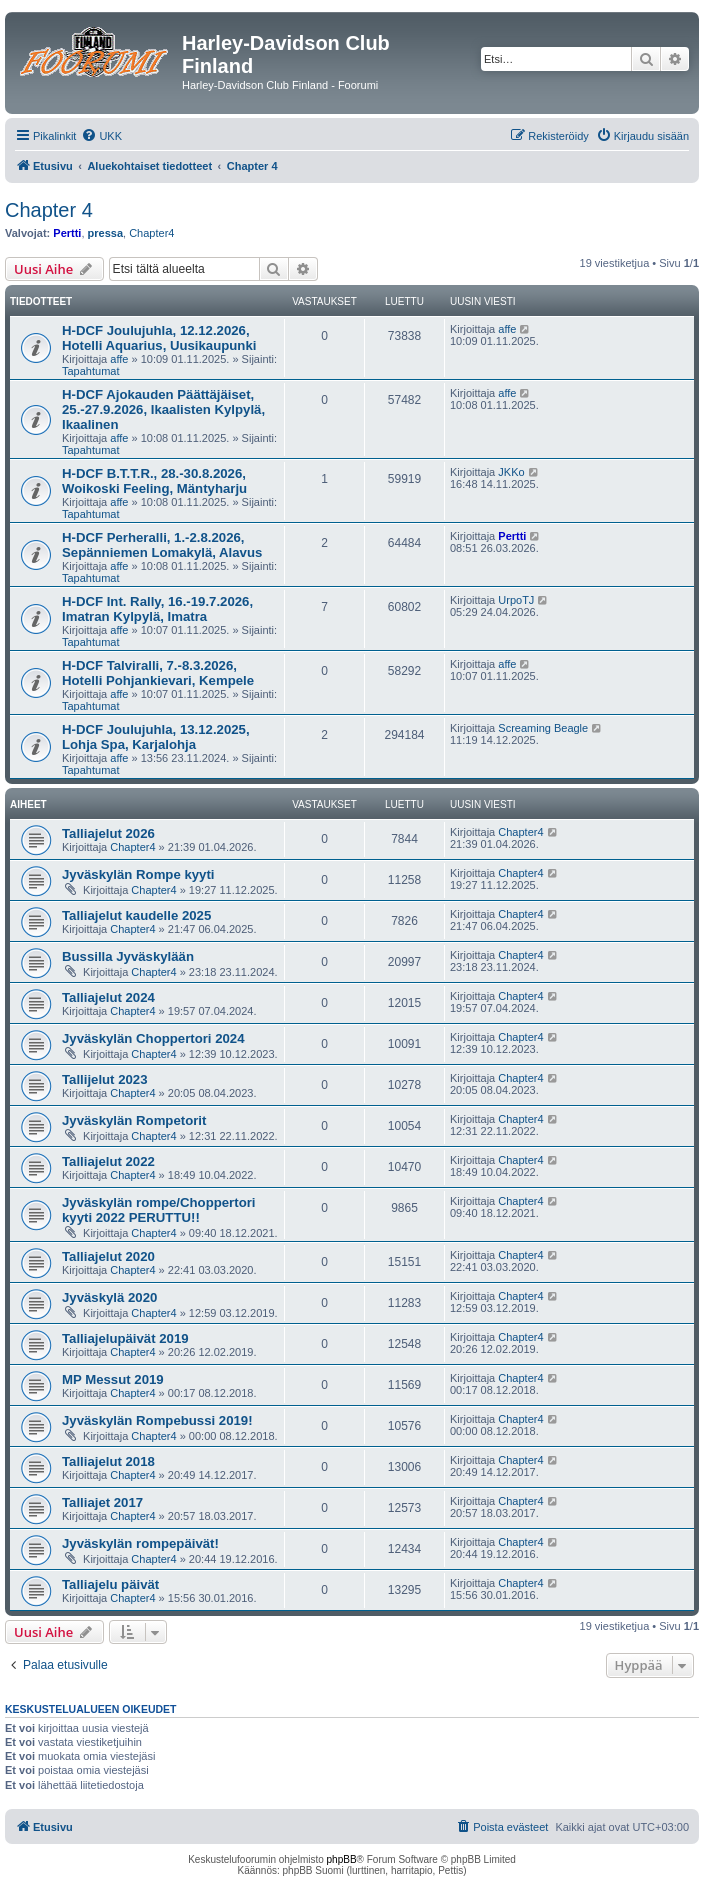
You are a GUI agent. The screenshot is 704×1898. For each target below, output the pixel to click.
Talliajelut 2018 (108, 1461)
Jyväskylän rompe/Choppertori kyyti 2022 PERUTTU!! (158, 1210)
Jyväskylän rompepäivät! (140, 1543)
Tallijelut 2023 (105, 1079)
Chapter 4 (49, 210)
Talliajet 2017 (102, 1502)
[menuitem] (101, 136)
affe (119, 359)
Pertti (67, 233)
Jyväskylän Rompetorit (134, 1120)
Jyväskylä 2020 (109, 1297)
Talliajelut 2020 (108, 1256)
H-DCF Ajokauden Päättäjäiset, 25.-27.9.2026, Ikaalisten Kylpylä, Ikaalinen (163, 409)
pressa (105, 233)
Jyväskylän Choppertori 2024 (153, 1038)
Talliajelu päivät (110, 1584)
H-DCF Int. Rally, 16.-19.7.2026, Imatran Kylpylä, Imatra (157, 609)
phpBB (342, 1859)
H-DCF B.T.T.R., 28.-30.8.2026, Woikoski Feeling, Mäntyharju (154, 481)
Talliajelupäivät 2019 (125, 1338)
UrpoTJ (516, 600)
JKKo (511, 472)
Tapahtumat (90, 371)
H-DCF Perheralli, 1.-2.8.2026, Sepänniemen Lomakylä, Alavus (162, 545)
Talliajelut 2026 (108, 833)
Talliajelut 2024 (108, 997)
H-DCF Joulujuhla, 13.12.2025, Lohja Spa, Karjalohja (156, 737)
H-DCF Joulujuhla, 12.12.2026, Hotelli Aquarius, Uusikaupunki (159, 338)
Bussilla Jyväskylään (128, 956)
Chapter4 (151, 233)
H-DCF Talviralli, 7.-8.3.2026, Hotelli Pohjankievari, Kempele (158, 673)
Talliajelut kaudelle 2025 (136, 915)
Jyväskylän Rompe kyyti (138, 874)
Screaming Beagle (543, 728)
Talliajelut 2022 (108, 1161)
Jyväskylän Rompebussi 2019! (157, 1420)
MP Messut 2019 (113, 1379)
